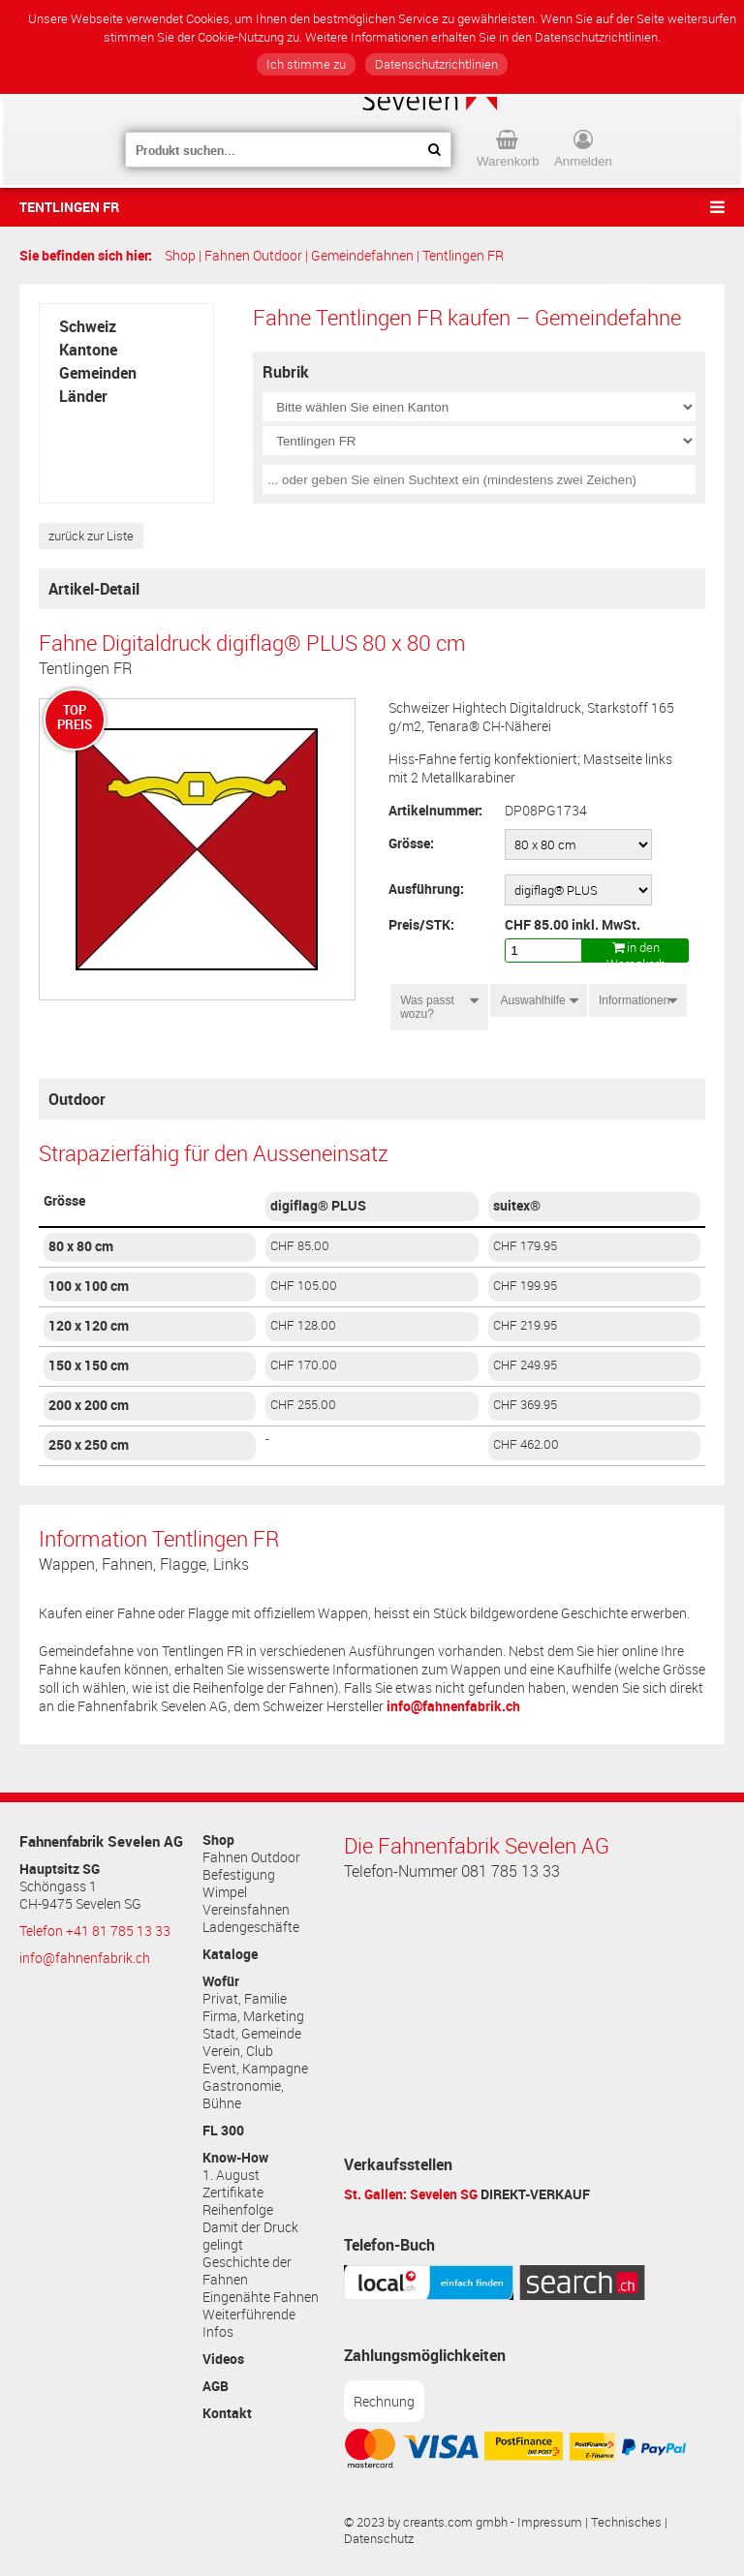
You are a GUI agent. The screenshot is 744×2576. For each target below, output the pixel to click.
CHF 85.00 (299, 1246)
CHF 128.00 (303, 1325)
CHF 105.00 (303, 1285)
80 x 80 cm (80, 1246)
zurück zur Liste (91, 536)
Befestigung (238, 1875)
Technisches (626, 2522)
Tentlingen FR (69, 207)
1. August (231, 2175)
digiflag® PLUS (318, 1205)
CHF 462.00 (526, 1444)
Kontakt (227, 2413)
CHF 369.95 (525, 1404)
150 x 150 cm (88, 1365)
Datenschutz (379, 2538)
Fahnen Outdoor (253, 255)
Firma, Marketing (253, 2016)
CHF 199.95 (525, 1285)
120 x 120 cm (88, 1325)
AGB (215, 2386)
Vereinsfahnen (246, 1909)
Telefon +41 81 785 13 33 (94, 1931)
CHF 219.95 (525, 1325)
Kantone (88, 349)
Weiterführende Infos (248, 2323)
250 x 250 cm (88, 1445)
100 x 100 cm (88, 1286)
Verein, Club (237, 2051)
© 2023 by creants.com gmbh (426, 2522)
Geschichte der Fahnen (247, 2271)
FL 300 (223, 2130)
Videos (223, 2359)
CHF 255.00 (303, 1404)
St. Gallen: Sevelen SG (411, 2194)
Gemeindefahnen (362, 255)
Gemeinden (98, 372)
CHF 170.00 (303, 1365)
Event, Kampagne (255, 2068)
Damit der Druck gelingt (250, 2236)
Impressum (549, 2522)
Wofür (220, 1981)
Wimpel (224, 1892)
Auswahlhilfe (532, 1000)
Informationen (636, 1000)
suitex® (517, 1205)
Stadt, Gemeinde (251, 2033)
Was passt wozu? (427, 1007)
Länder (83, 396)
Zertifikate (233, 2192)
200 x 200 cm (88, 1405)
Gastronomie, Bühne (243, 2094)
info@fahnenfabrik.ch (453, 1706)
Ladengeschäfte (250, 1927)
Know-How (235, 2157)
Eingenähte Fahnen (260, 2297)
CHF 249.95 (525, 1365)
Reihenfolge (237, 2210)
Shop (180, 255)
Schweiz (87, 326)
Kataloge (230, 1954)
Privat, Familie (244, 1999)
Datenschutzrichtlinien (436, 64)
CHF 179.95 (525, 1246)
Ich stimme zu (306, 64)
